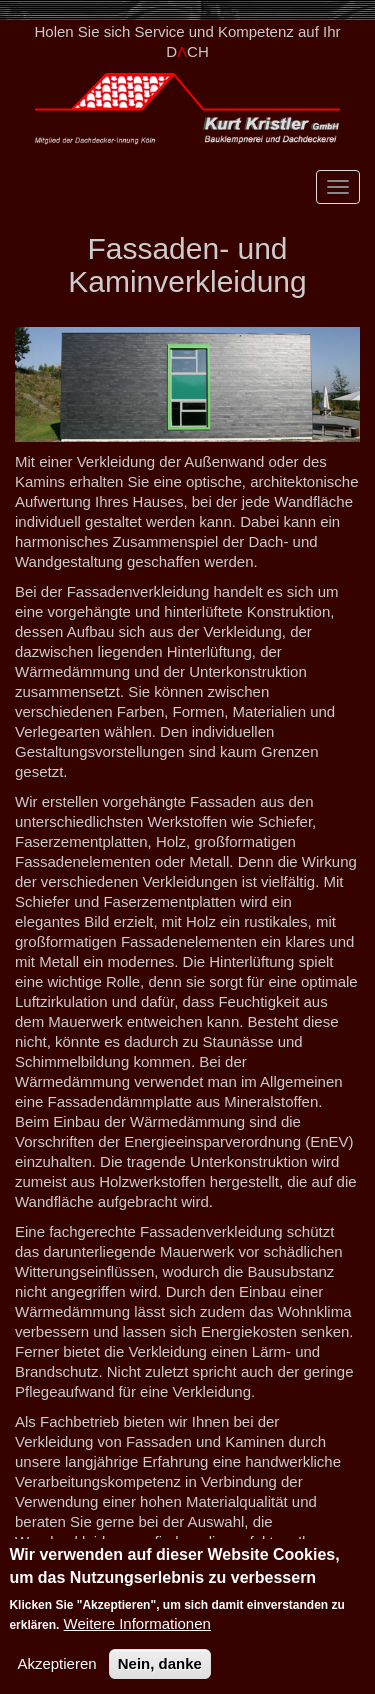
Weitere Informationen (137, 1625)
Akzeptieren (56, 1665)
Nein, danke (160, 1665)
